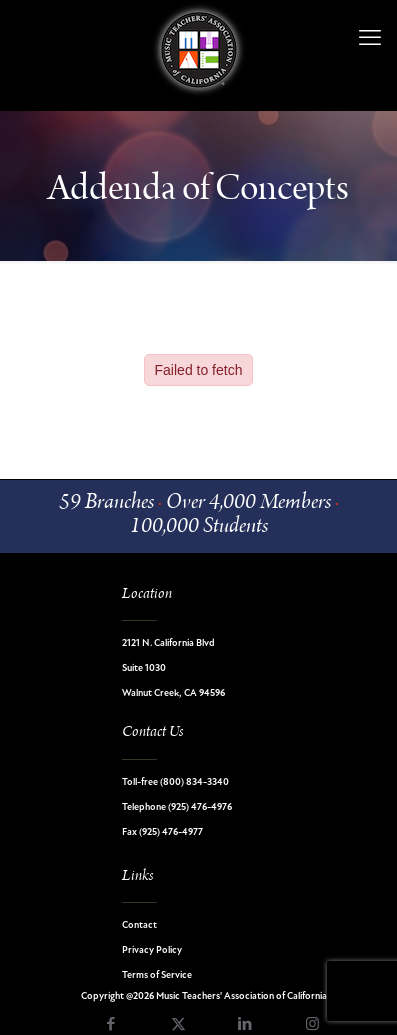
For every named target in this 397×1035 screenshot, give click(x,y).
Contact (139, 925)
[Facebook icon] (111, 1025)
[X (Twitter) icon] (178, 1025)
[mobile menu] (370, 40)
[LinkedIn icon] (245, 1025)
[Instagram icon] (312, 1025)
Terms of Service (157, 975)
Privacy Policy (152, 950)
